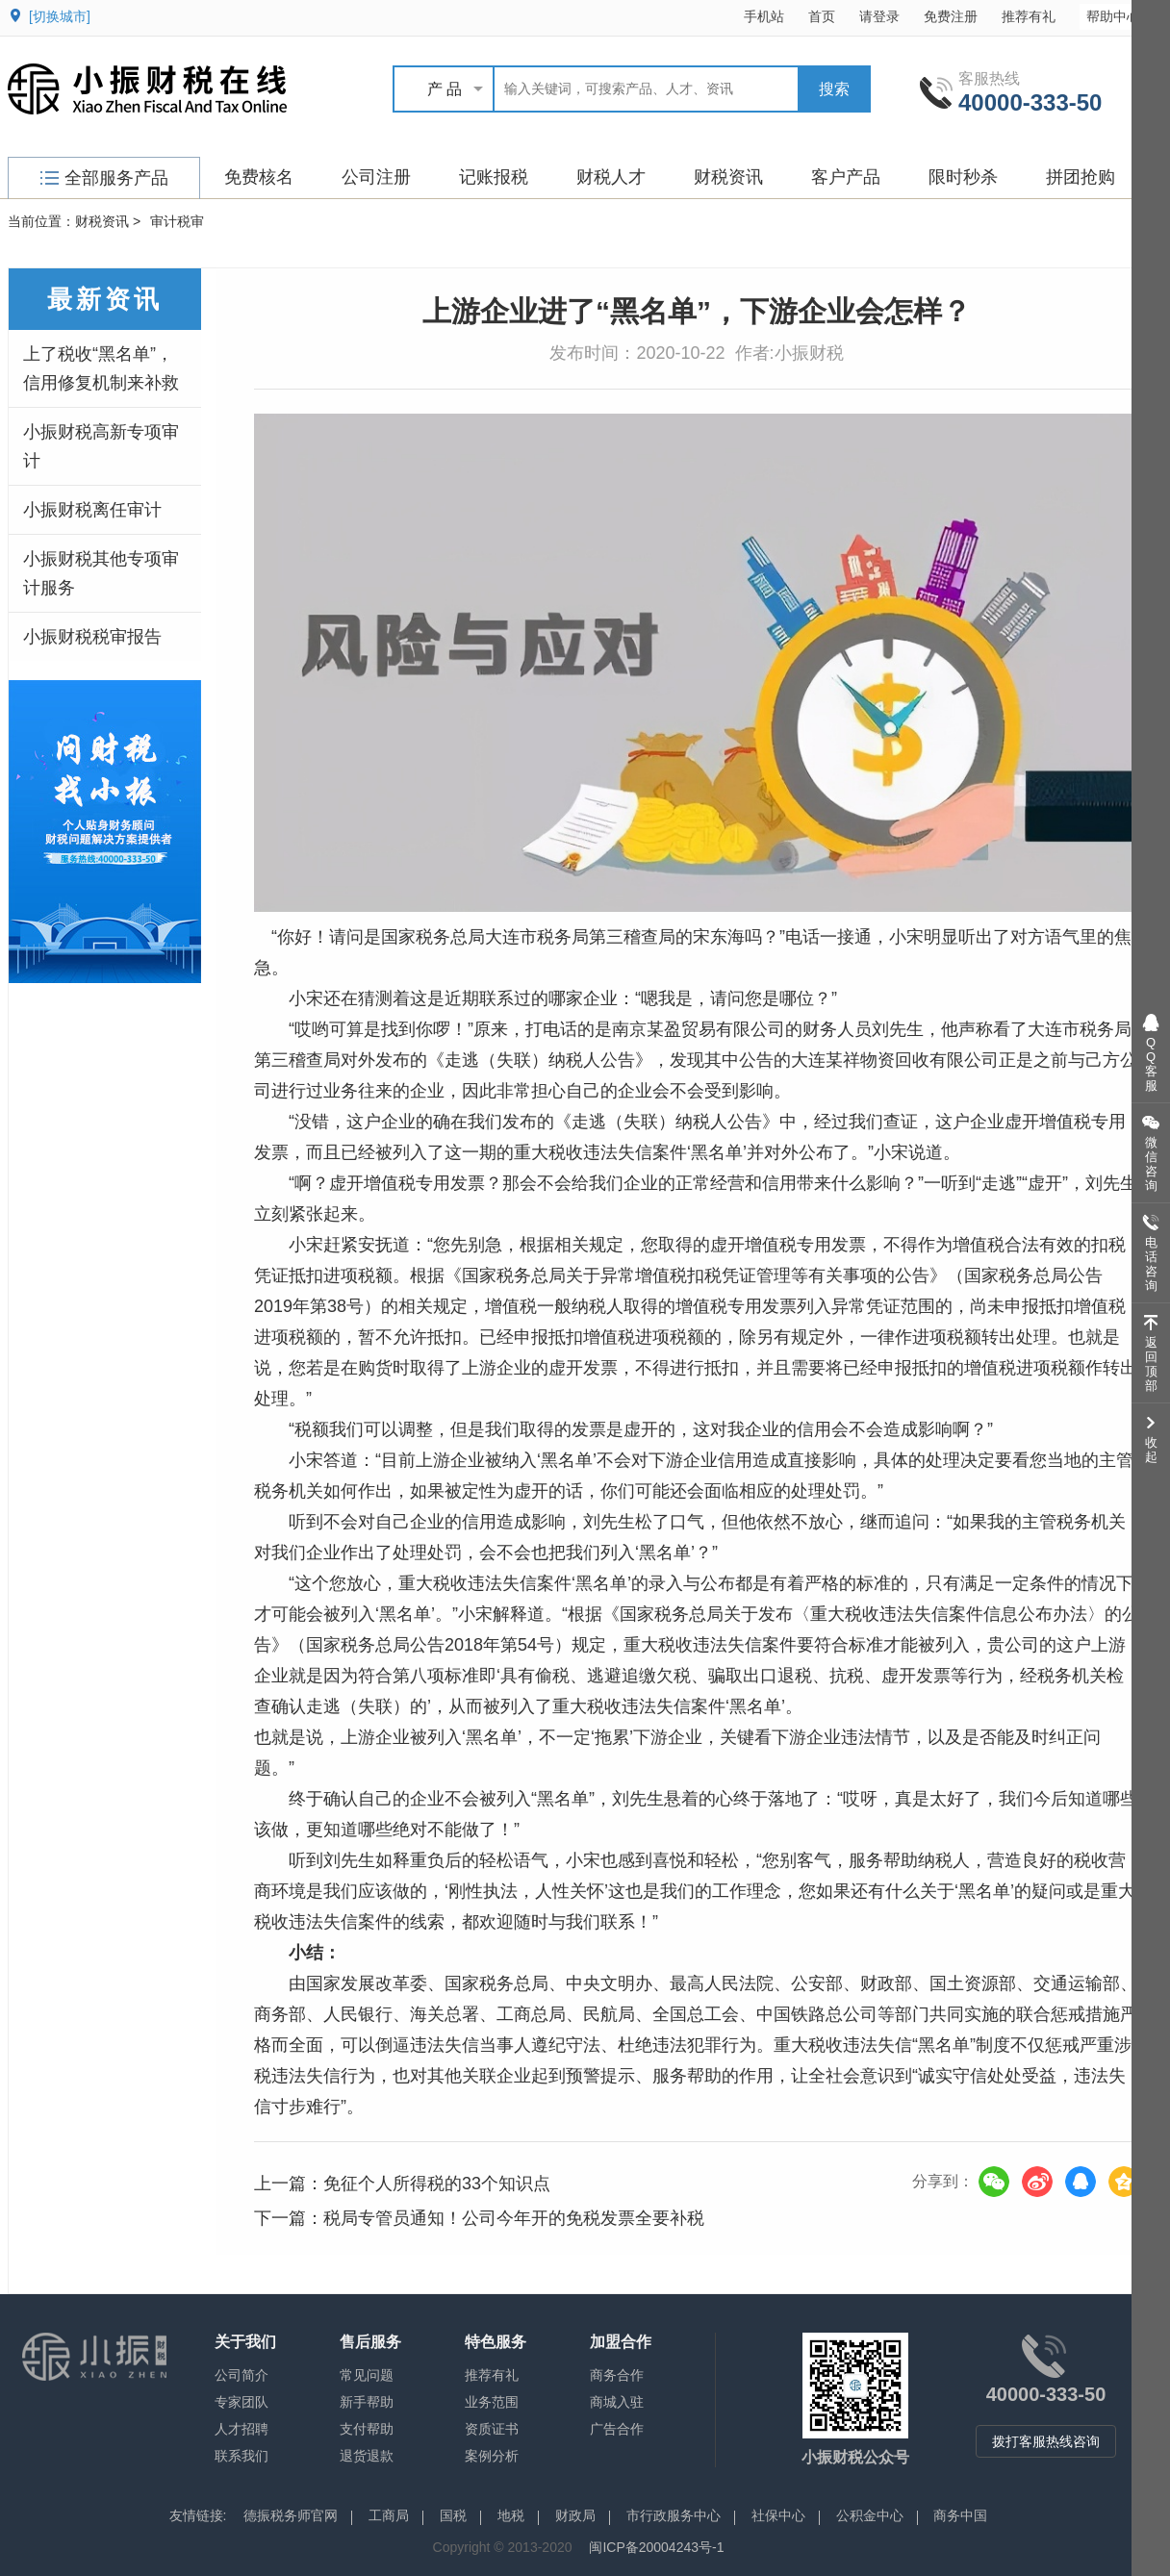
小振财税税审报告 (92, 636)
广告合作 (617, 2429)
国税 (453, 2515)
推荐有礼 (1029, 16)
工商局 (389, 2515)
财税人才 (611, 177)
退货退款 (367, 2455)
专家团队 (241, 2402)
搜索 (834, 89)
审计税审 (177, 221)
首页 (821, 16)
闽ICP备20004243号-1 (656, 2547)
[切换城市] (59, 16)
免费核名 (258, 177)
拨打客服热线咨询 (1046, 2441)
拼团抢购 (1080, 177)
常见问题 (367, 2375)
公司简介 (241, 2375)
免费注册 (951, 16)
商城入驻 (617, 2402)
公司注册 (376, 177)
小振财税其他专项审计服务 (101, 573)
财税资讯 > (107, 221)
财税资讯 (728, 177)
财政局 (575, 2515)
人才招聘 (241, 2429)
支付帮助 (367, 2429)
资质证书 (492, 2429)
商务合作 (617, 2375)
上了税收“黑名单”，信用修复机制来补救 (101, 368)
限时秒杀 (963, 177)
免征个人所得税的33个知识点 (436, 2183)
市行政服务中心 (673, 2515)
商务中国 (960, 2515)
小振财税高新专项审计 (101, 446)
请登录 (879, 16)
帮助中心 (1122, 16)
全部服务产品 (104, 178)
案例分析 (492, 2455)
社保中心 (778, 2515)
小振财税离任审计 (92, 509)
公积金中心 (869, 2515)
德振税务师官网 (290, 2515)
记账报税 (493, 177)
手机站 (764, 16)
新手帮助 (367, 2402)
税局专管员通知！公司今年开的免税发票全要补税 (513, 2218)
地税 (510, 2515)
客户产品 (845, 177)
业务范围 (492, 2402)
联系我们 (241, 2455)
